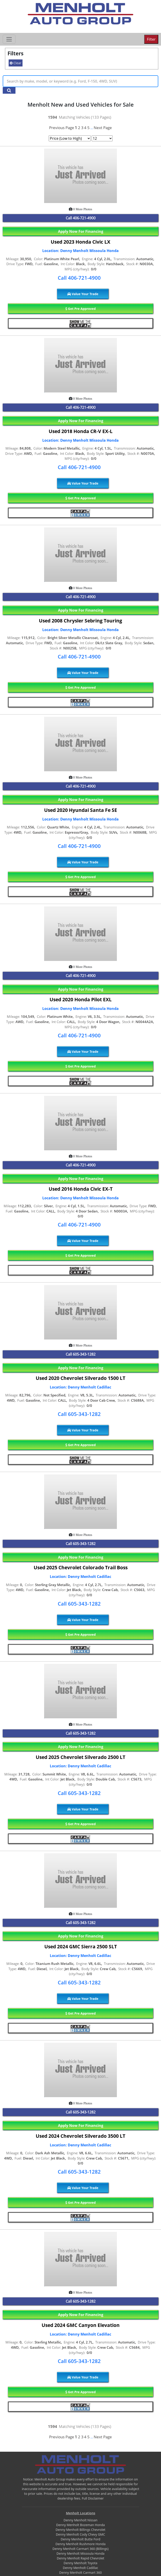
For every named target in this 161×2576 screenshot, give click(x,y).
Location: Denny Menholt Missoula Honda (80, 250)
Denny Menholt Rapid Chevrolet (80, 2558)
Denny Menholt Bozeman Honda (80, 2525)
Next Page (103, 127)
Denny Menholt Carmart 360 (80, 2572)
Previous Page (61, 127)
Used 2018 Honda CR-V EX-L (81, 431)
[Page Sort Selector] (70, 138)
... (91, 128)
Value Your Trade (82, 294)
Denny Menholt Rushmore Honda (80, 2544)
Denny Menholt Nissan (80, 2520)
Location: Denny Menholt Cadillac (80, 1387)
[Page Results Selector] (102, 138)
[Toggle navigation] (9, 39)
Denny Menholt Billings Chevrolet (81, 2529)
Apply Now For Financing (80, 231)
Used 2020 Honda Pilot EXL (81, 999)
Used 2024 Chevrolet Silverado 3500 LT (80, 2136)
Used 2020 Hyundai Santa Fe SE (80, 810)
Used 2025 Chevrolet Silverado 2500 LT (80, 1757)
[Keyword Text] (80, 81)
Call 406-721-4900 (79, 277)
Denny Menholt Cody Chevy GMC (80, 2534)
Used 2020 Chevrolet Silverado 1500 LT (80, 1378)
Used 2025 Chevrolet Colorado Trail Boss (81, 1567)
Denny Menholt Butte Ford (80, 2539)
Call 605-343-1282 (79, 1414)
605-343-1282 (84, 1354)
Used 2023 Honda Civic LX (80, 242)
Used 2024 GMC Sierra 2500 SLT (80, 1946)
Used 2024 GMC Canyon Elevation (81, 2325)
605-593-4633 (80, 28)
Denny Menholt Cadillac (80, 2568)
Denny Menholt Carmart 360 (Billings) (80, 2549)
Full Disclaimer (93, 2498)
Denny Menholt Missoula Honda (81, 2553)
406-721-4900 (84, 217)
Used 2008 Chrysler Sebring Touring (80, 620)
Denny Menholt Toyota (80, 2563)
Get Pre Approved (80, 308)
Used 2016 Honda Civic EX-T (81, 1189)
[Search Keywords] (9, 90)
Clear (15, 63)
